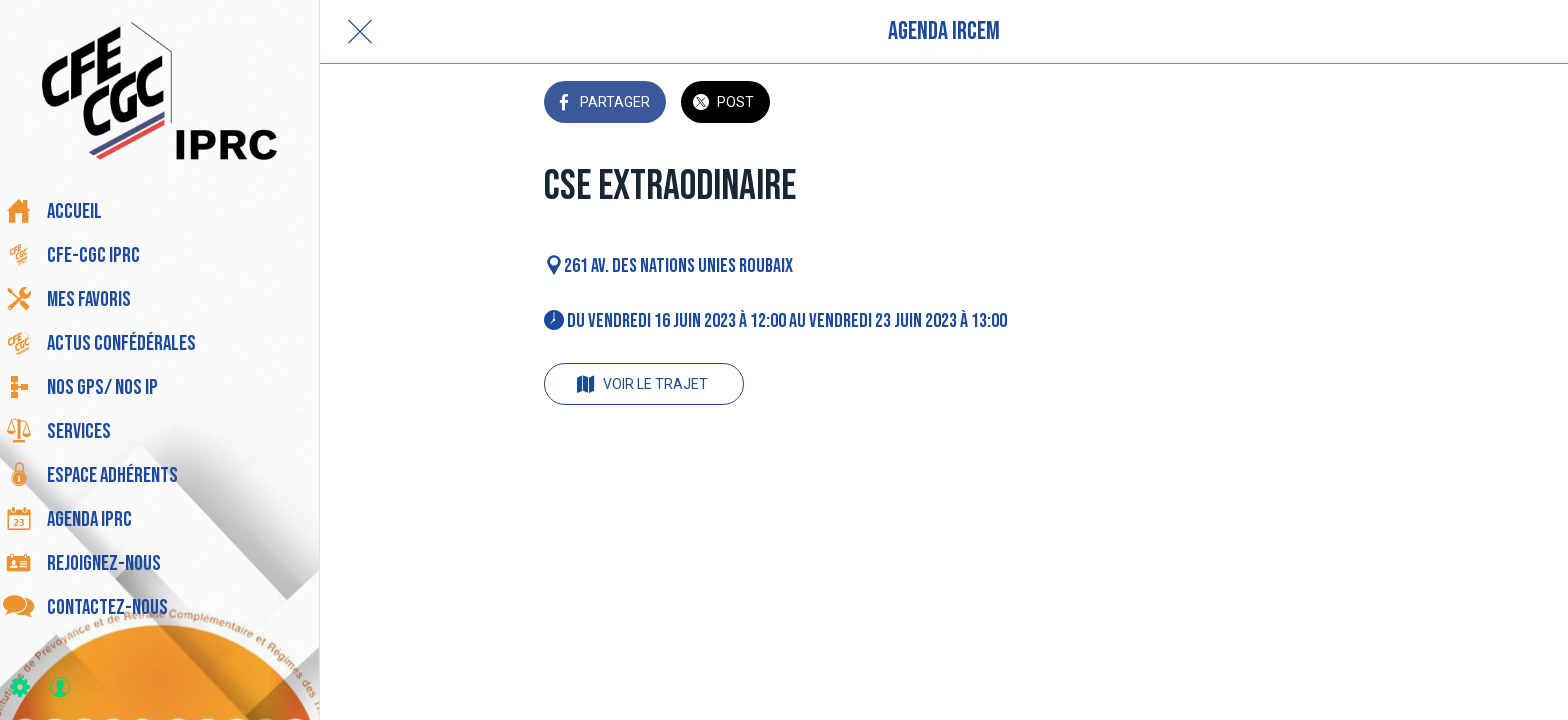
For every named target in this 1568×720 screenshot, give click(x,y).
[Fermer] (360, 32)
